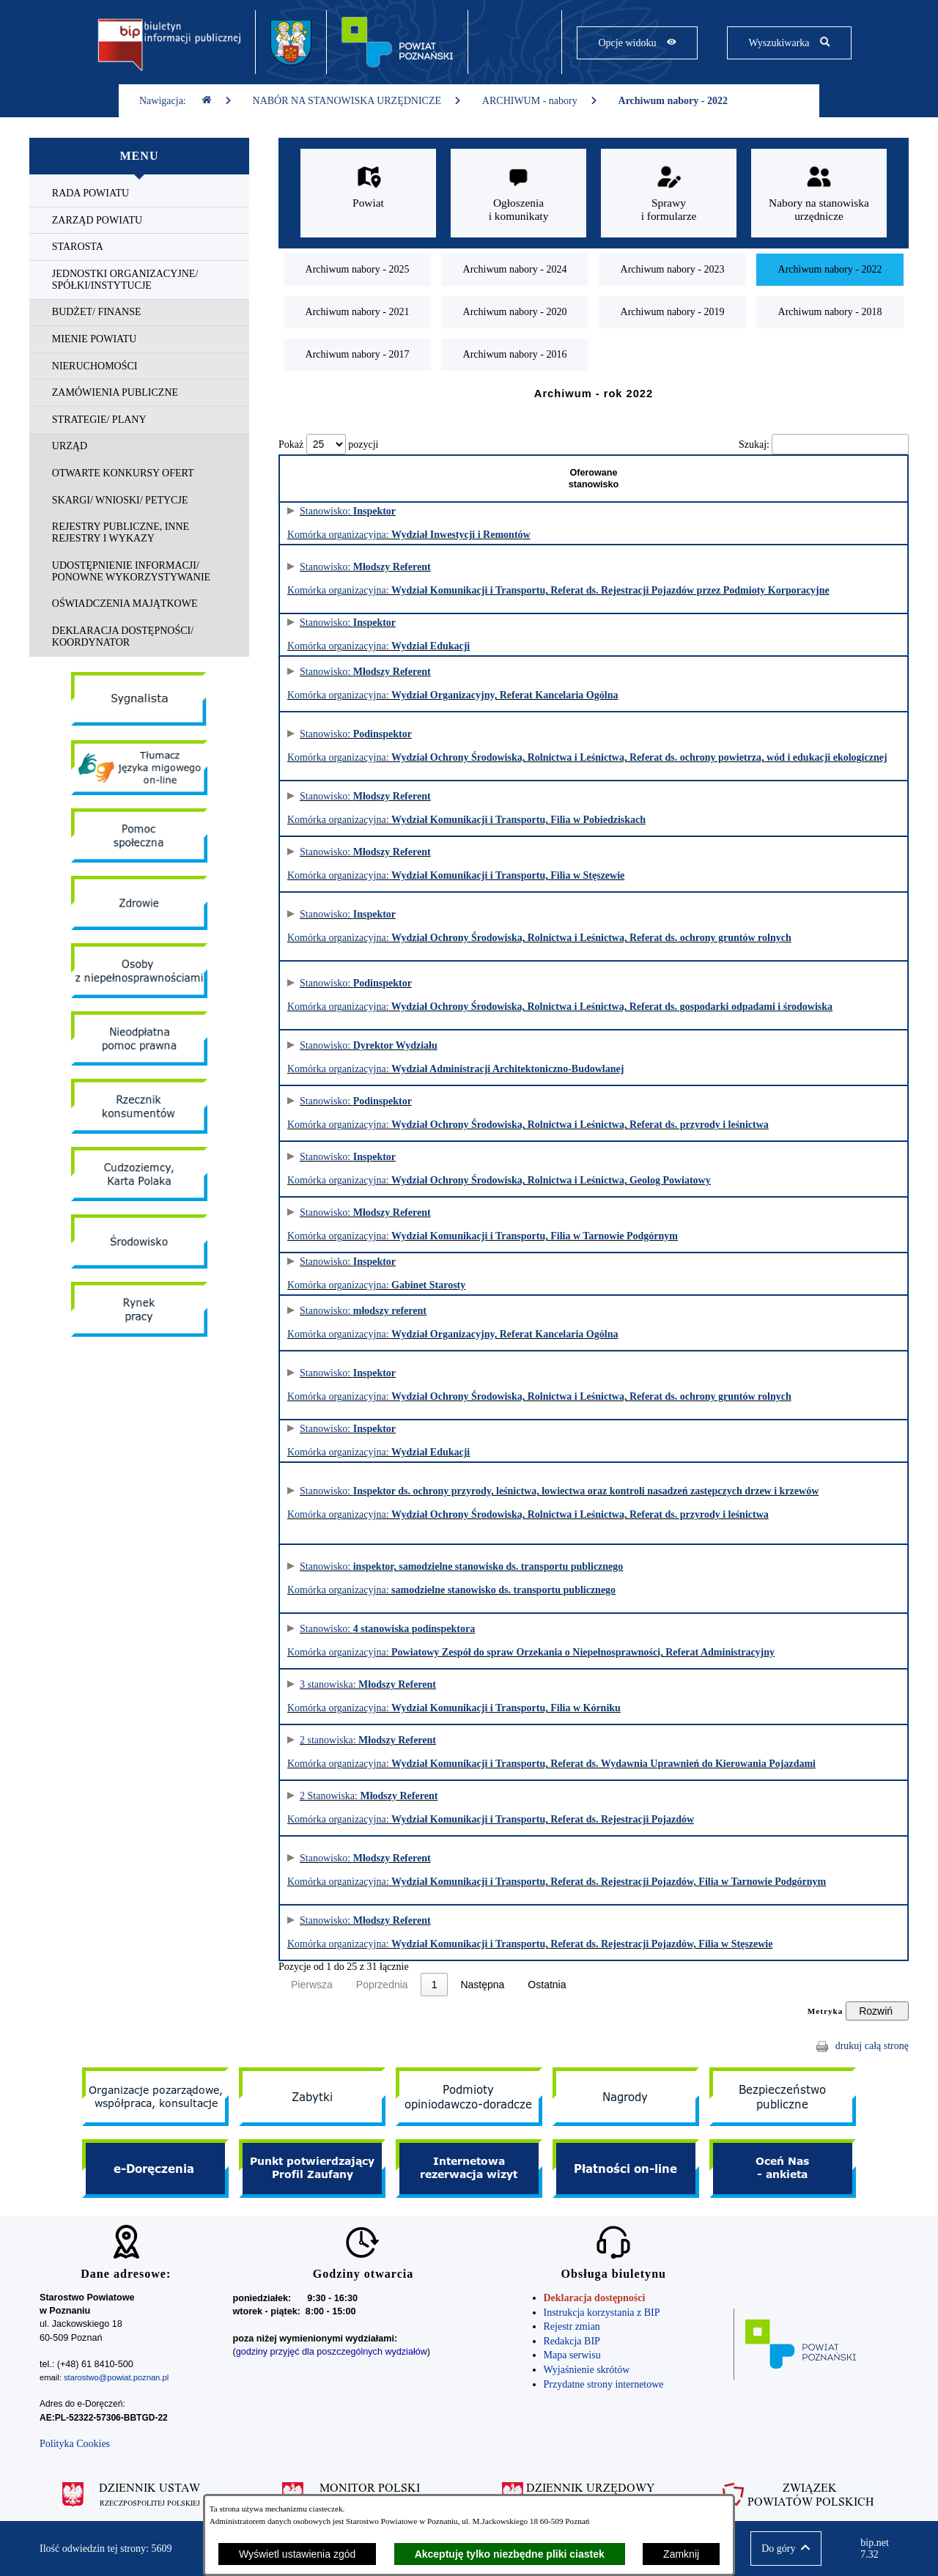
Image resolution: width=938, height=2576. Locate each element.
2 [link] (463, 1984)
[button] (785, 2548)
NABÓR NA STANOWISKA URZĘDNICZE (357, 100)
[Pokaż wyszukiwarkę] (789, 42)
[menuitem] (139, 193)
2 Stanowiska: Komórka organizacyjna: (443, 1808)
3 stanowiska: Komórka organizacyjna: (433, 1696)
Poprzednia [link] (382, 1984)
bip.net (879, 2549)
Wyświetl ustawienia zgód (297, 2554)
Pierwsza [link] (312, 1984)
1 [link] (434, 1984)
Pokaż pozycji (328, 444)
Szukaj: (754, 444)
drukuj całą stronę (872, 2045)
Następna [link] (511, 1984)
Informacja (874, 522)
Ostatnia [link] (576, 1984)
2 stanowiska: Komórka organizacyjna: (443, 1752)
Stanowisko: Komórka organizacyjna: (443, 579)
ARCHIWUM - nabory (540, 100)
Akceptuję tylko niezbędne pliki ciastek (510, 2554)
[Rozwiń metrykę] (877, 2010)
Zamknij (681, 2554)
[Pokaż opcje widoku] (637, 42)
